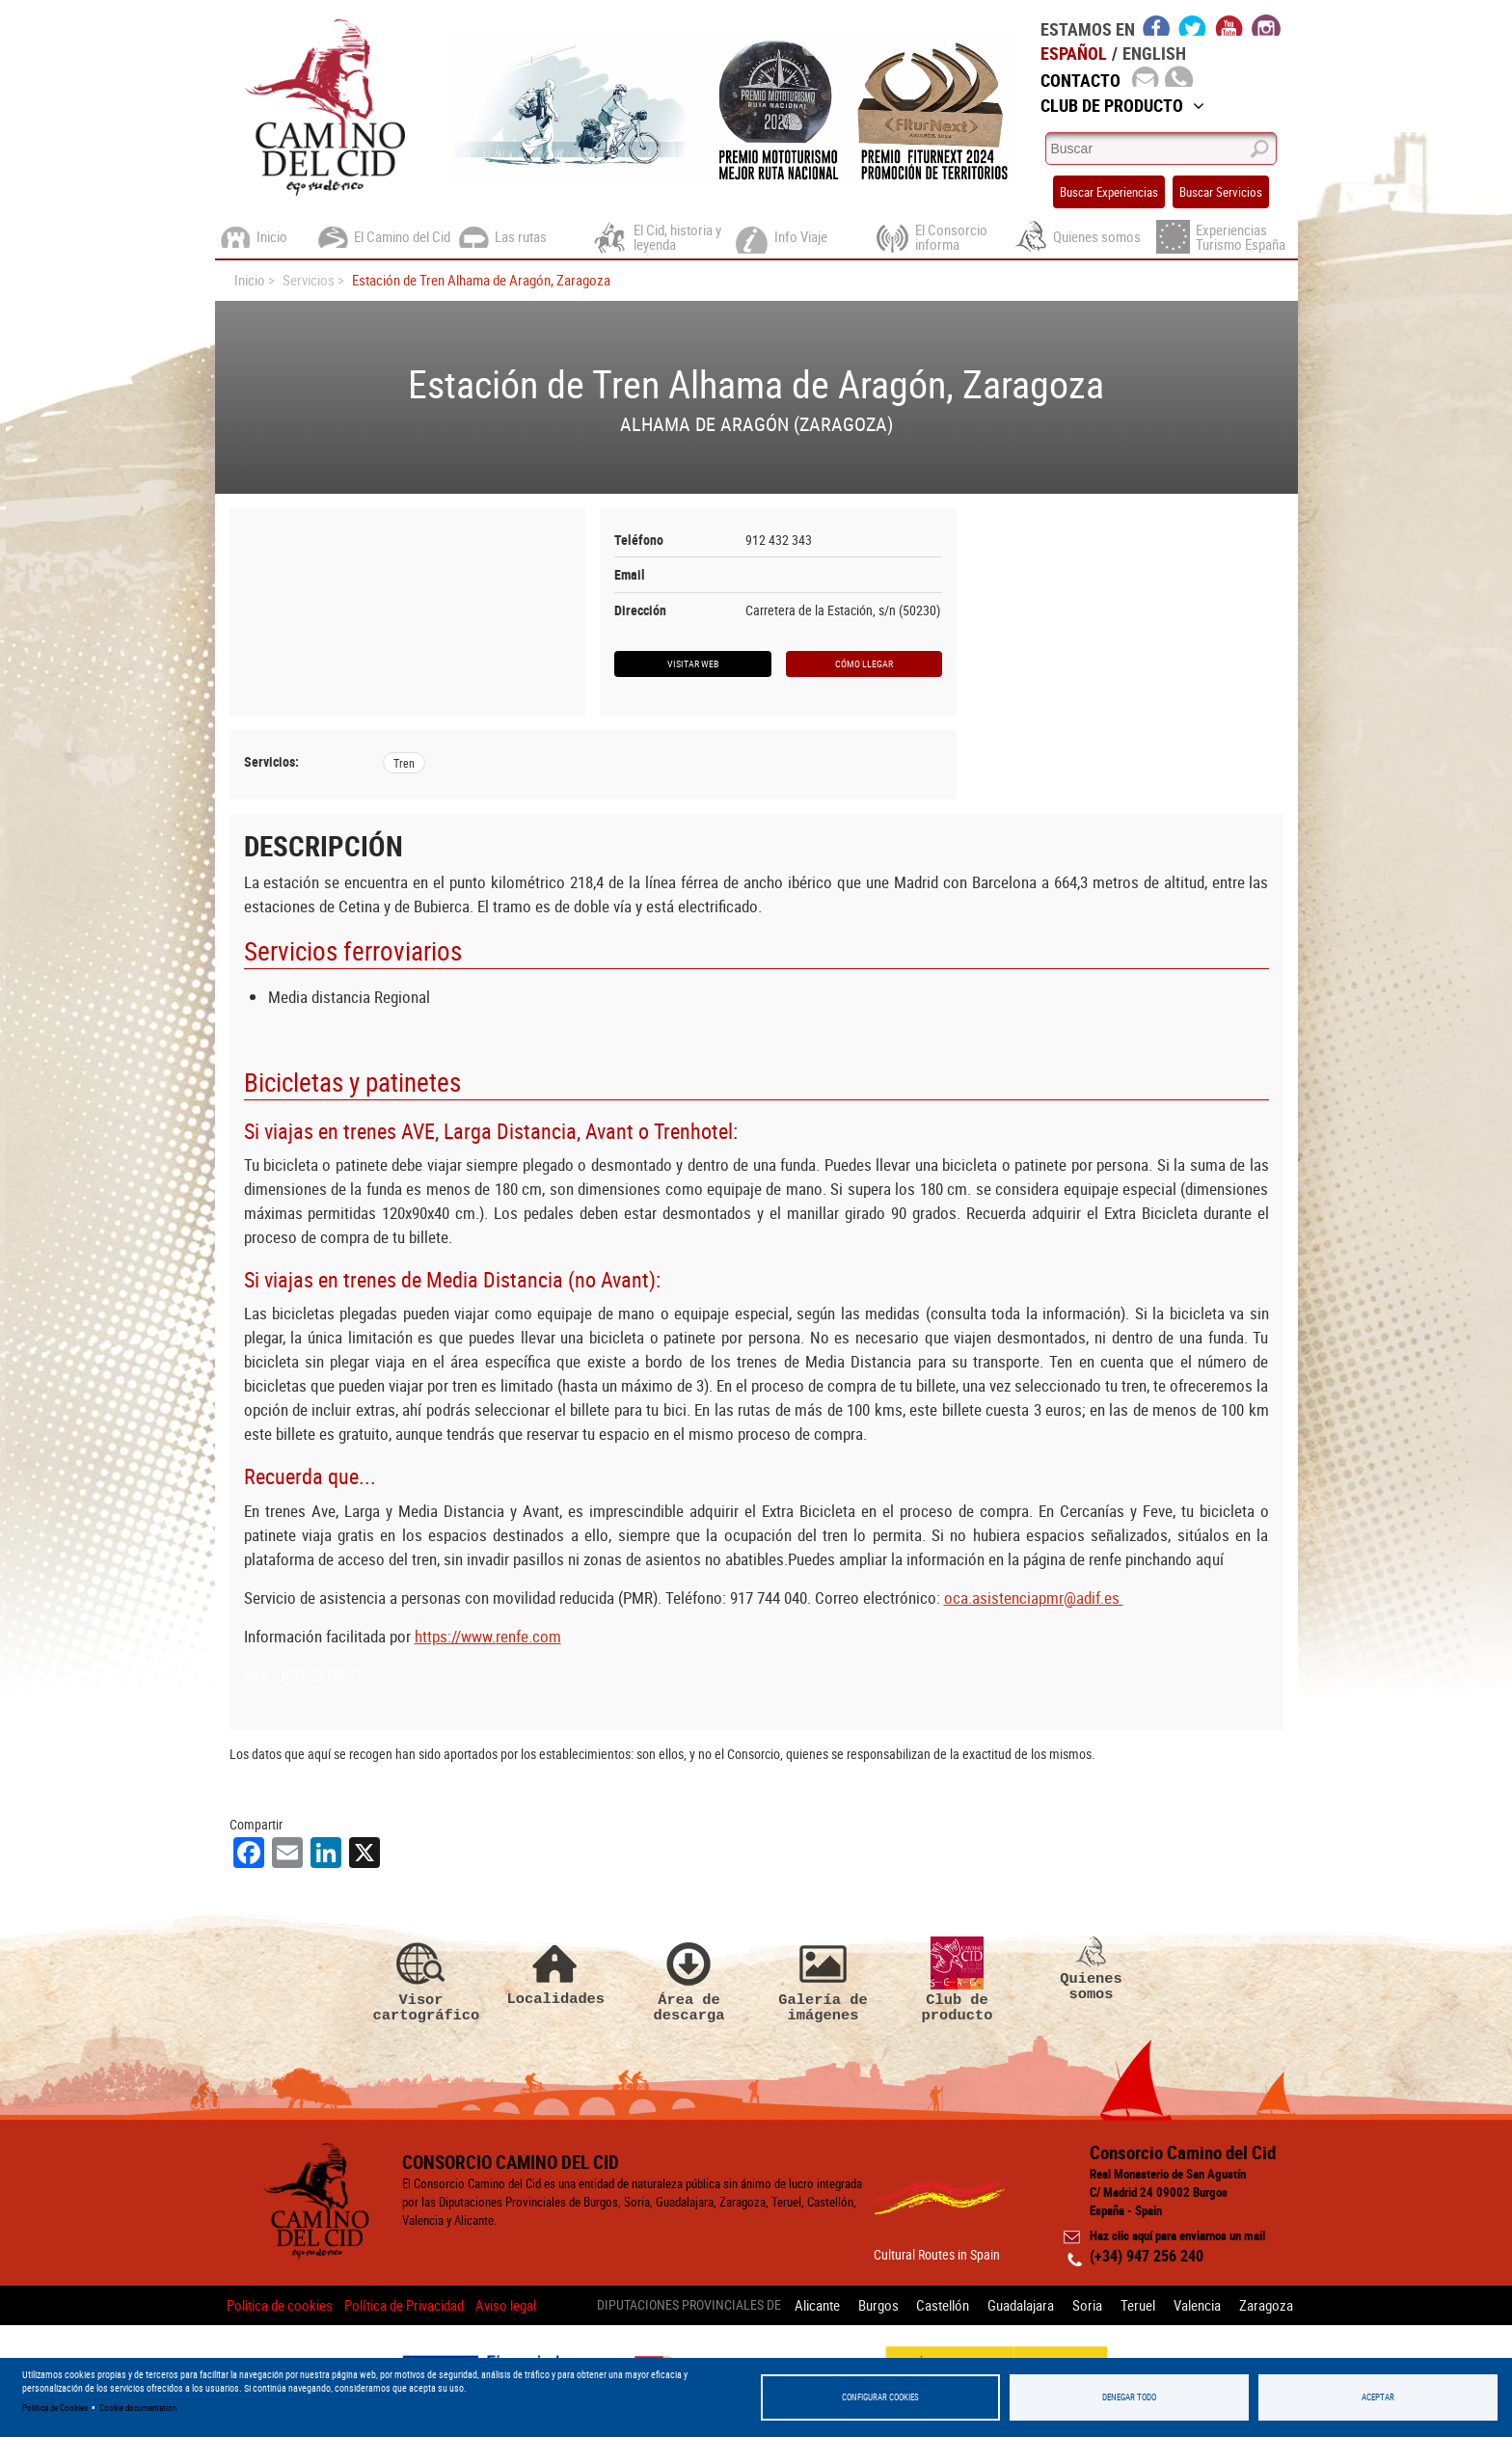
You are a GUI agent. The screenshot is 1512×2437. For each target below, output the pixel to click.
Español (1073, 53)
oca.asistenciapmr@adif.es (1033, 1597)
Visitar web (692, 663)
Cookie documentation (137, 2407)
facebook (1157, 25)
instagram (1266, 25)
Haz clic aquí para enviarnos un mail (1177, 2235)
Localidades (555, 1971)
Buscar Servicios (1220, 192)
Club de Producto (1122, 105)
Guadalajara (1020, 2305)
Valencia (1197, 2305)
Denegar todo (1129, 2397)
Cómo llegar (864, 663)
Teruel (1137, 2305)
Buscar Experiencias (1109, 192)
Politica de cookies (280, 2305)
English (1154, 53)
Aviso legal (505, 2305)
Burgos (877, 2305)
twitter (1192, 25)
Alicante (816, 2305)
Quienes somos (1091, 1969)
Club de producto (957, 1979)
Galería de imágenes (823, 1979)
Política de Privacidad (404, 2305)
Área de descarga (689, 1979)
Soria (1087, 2305)
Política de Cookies (55, 2407)
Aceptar (1378, 2397)
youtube (1229, 25)
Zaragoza (1266, 2305)
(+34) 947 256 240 (1146, 2255)
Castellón (942, 2305)
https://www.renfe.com (488, 1636)
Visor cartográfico (421, 1979)
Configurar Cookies (880, 2397)
